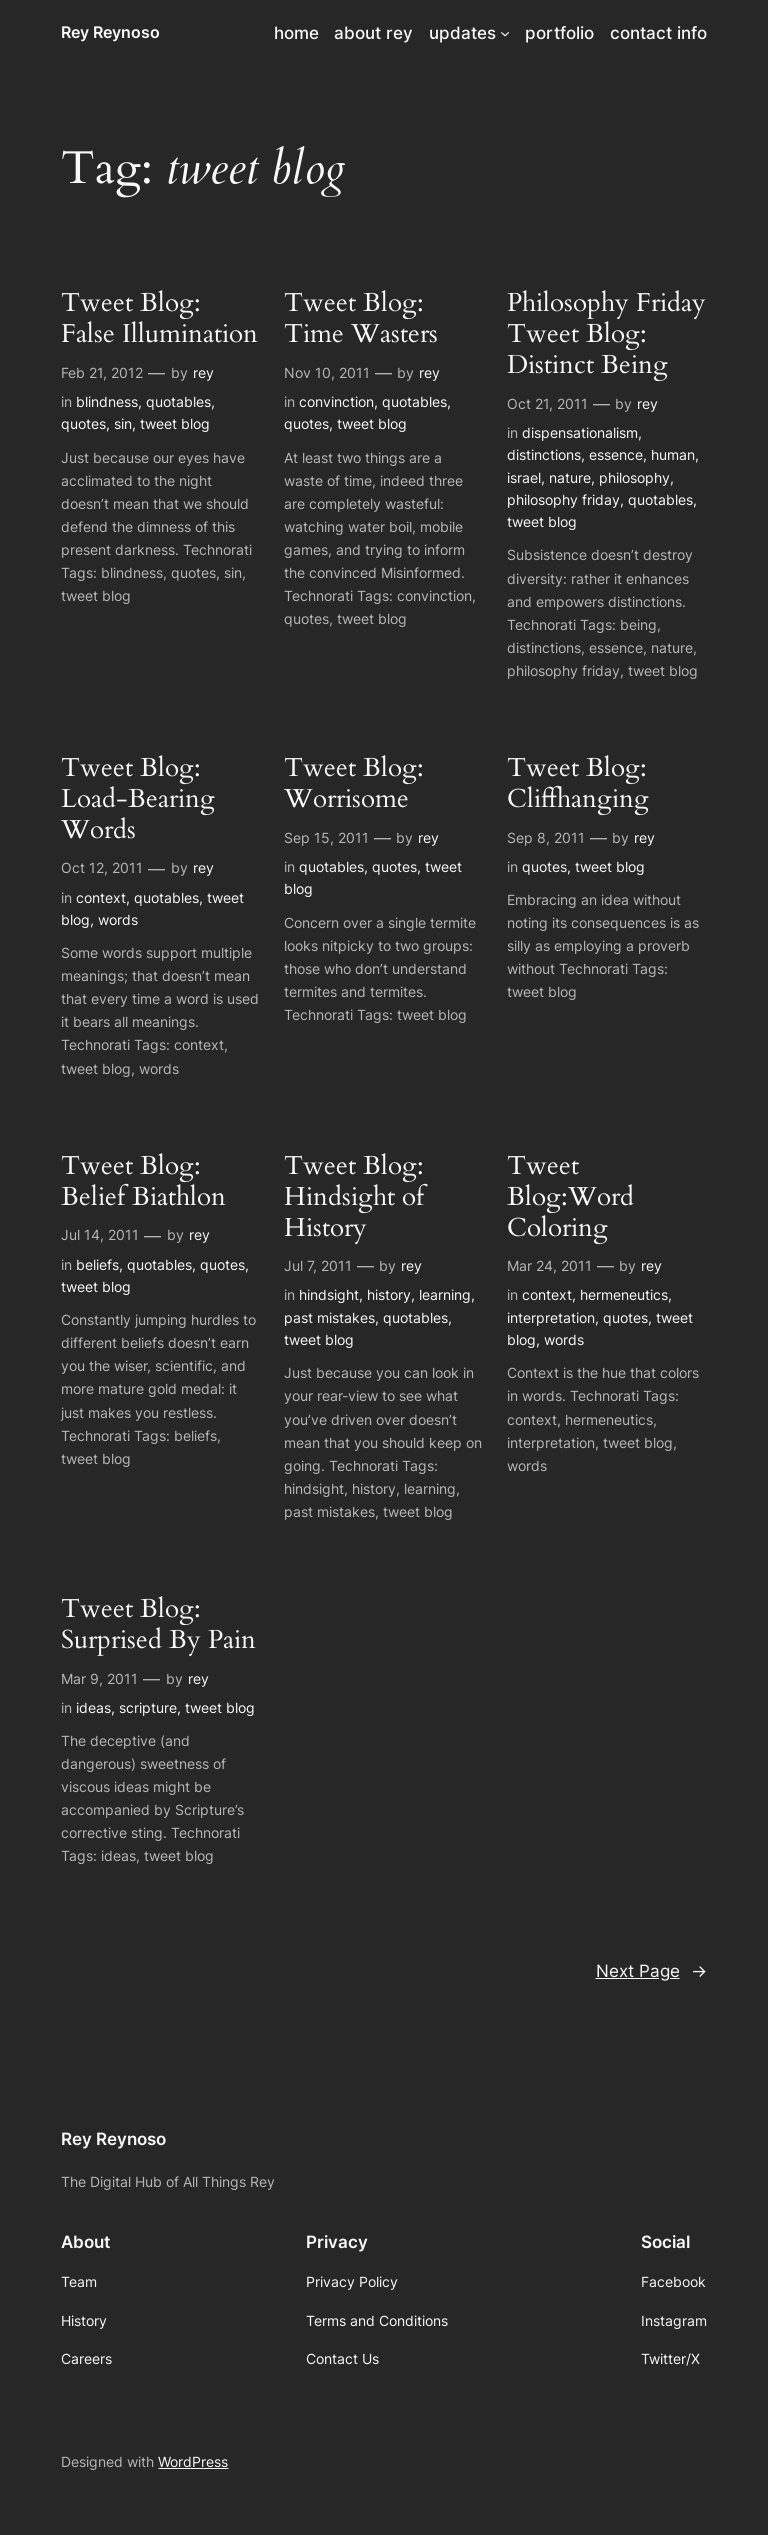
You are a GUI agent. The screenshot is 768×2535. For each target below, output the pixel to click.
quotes (83, 423)
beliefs (97, 1264)
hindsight (329, 1294)
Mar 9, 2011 (99, 1678)
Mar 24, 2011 (549, 1265)
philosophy (634, 477)
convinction (336, 401)
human (673, 454)
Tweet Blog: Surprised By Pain (158, 1625)
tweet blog (175, 423)
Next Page (651, 1971)
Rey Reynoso (110, 32)
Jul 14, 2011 (100, 1234)
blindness (107, 401)
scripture (148, 1707)
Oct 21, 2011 (547, 403)
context (101, 897)
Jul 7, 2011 (318, 1265)
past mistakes (329, 1317)
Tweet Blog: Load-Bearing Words (138, 799)
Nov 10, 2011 (327, 372)
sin (123, 423)
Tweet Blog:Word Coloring (570, 1197)
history (389, 1294)
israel (524, 477)
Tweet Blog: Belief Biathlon (143, 1182)
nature (570, 477)
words (118, 919)
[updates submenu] (505, 33)
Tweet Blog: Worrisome (354, 784)
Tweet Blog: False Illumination (159, 319)
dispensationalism (580, 432)
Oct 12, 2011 (102, 867)
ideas (93, 1707)
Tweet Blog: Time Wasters (361, 319)
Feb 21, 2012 (102, 372)
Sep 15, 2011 (326, 837)
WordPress (193, 2461)
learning (445, 1294)
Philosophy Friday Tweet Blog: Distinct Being (606, 334)
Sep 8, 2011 (546, 837)
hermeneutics (624, 1294)
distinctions (544, 454)
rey (203, 372)
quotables (178, 401)
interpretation (551, 1317)
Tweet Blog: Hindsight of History (354, 1197)
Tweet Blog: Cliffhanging (578, 784)
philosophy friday (563, 499)
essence (616, 454)
